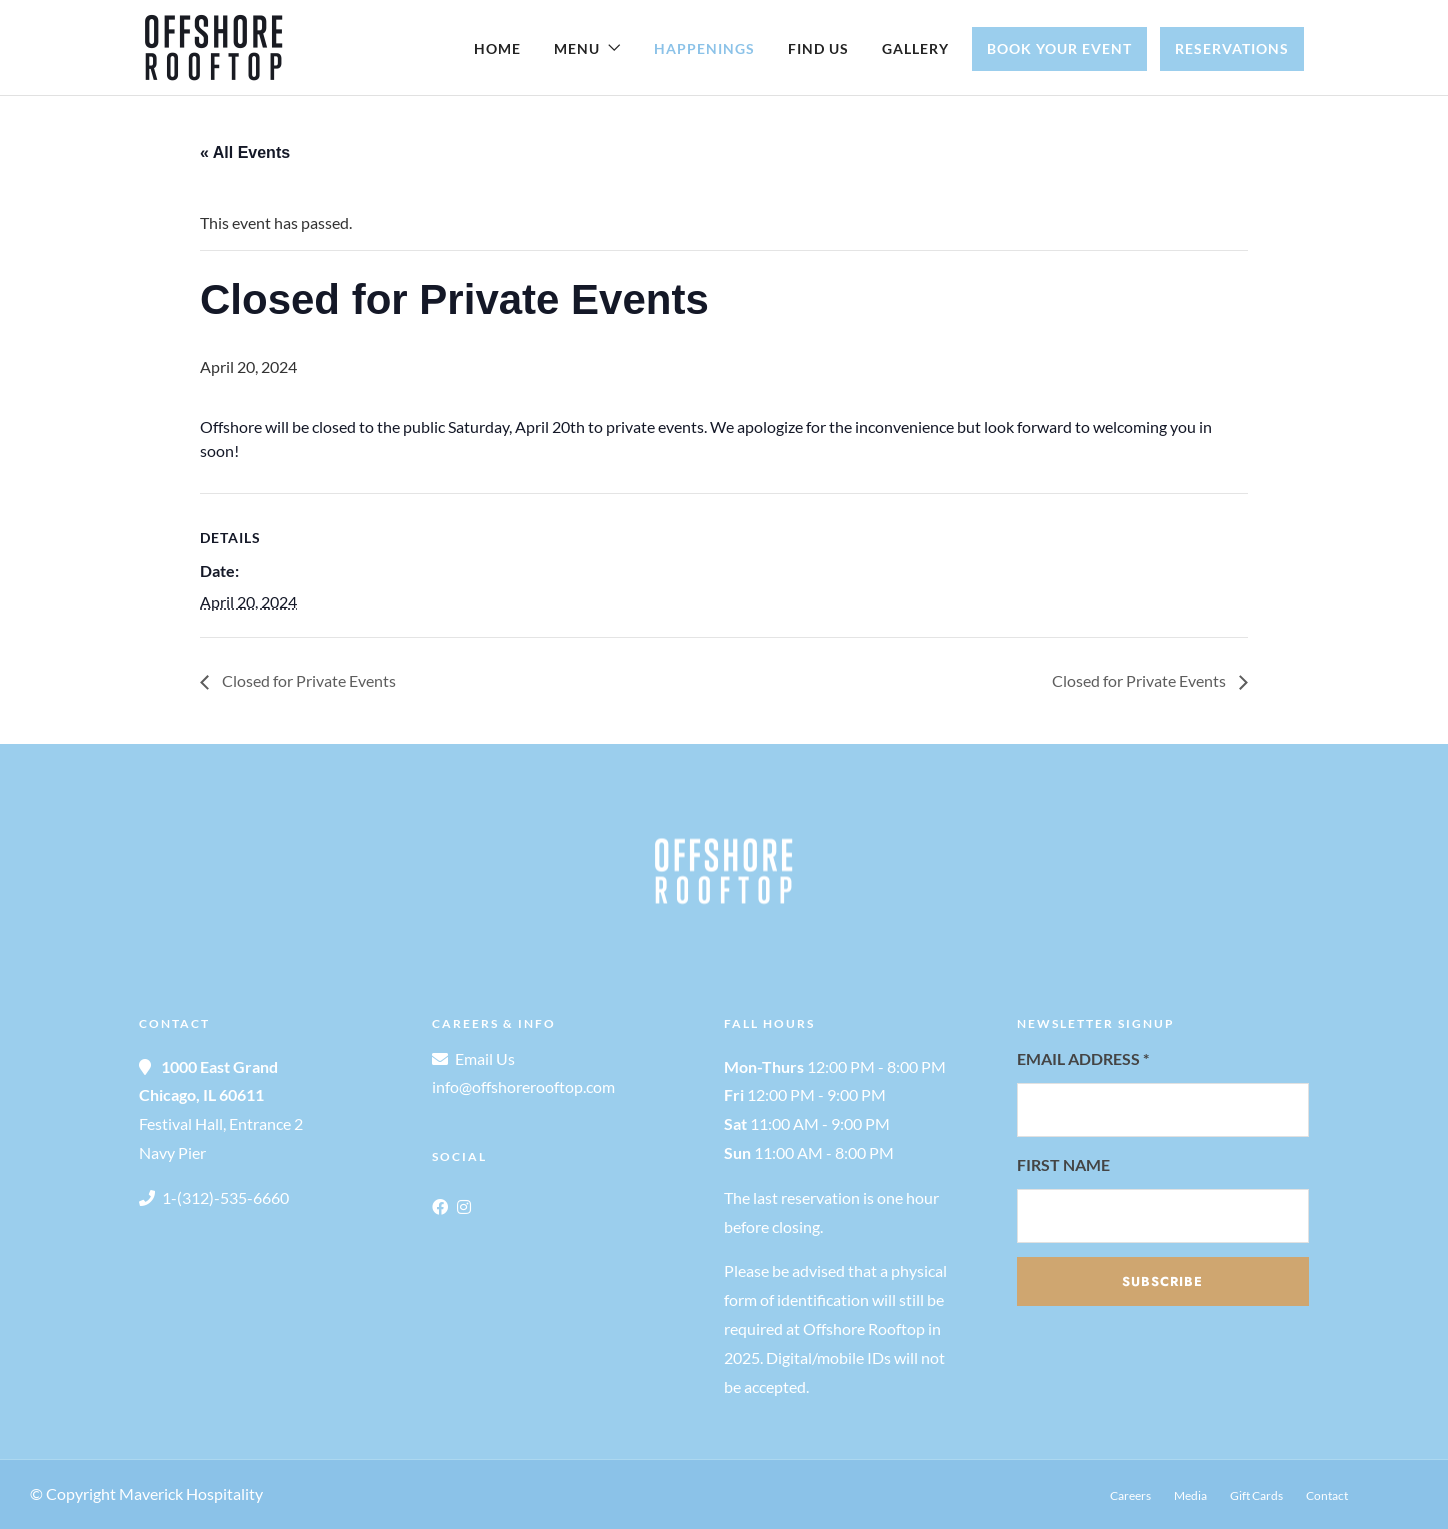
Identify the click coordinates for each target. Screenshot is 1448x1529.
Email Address (1083, 1058)
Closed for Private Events (307, 680)
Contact (1327, 1495)
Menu (577, 48)
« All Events (245, 152)
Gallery (915, 48)
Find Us (818, 48)
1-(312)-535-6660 (225, 1197)
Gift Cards (1256, 1495)
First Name (1063, 1164)
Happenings (704, 48)
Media (1190, 1495)
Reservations (1232, 48)
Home (497, 48)
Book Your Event (1059, 48)
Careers (1130, 1495)
